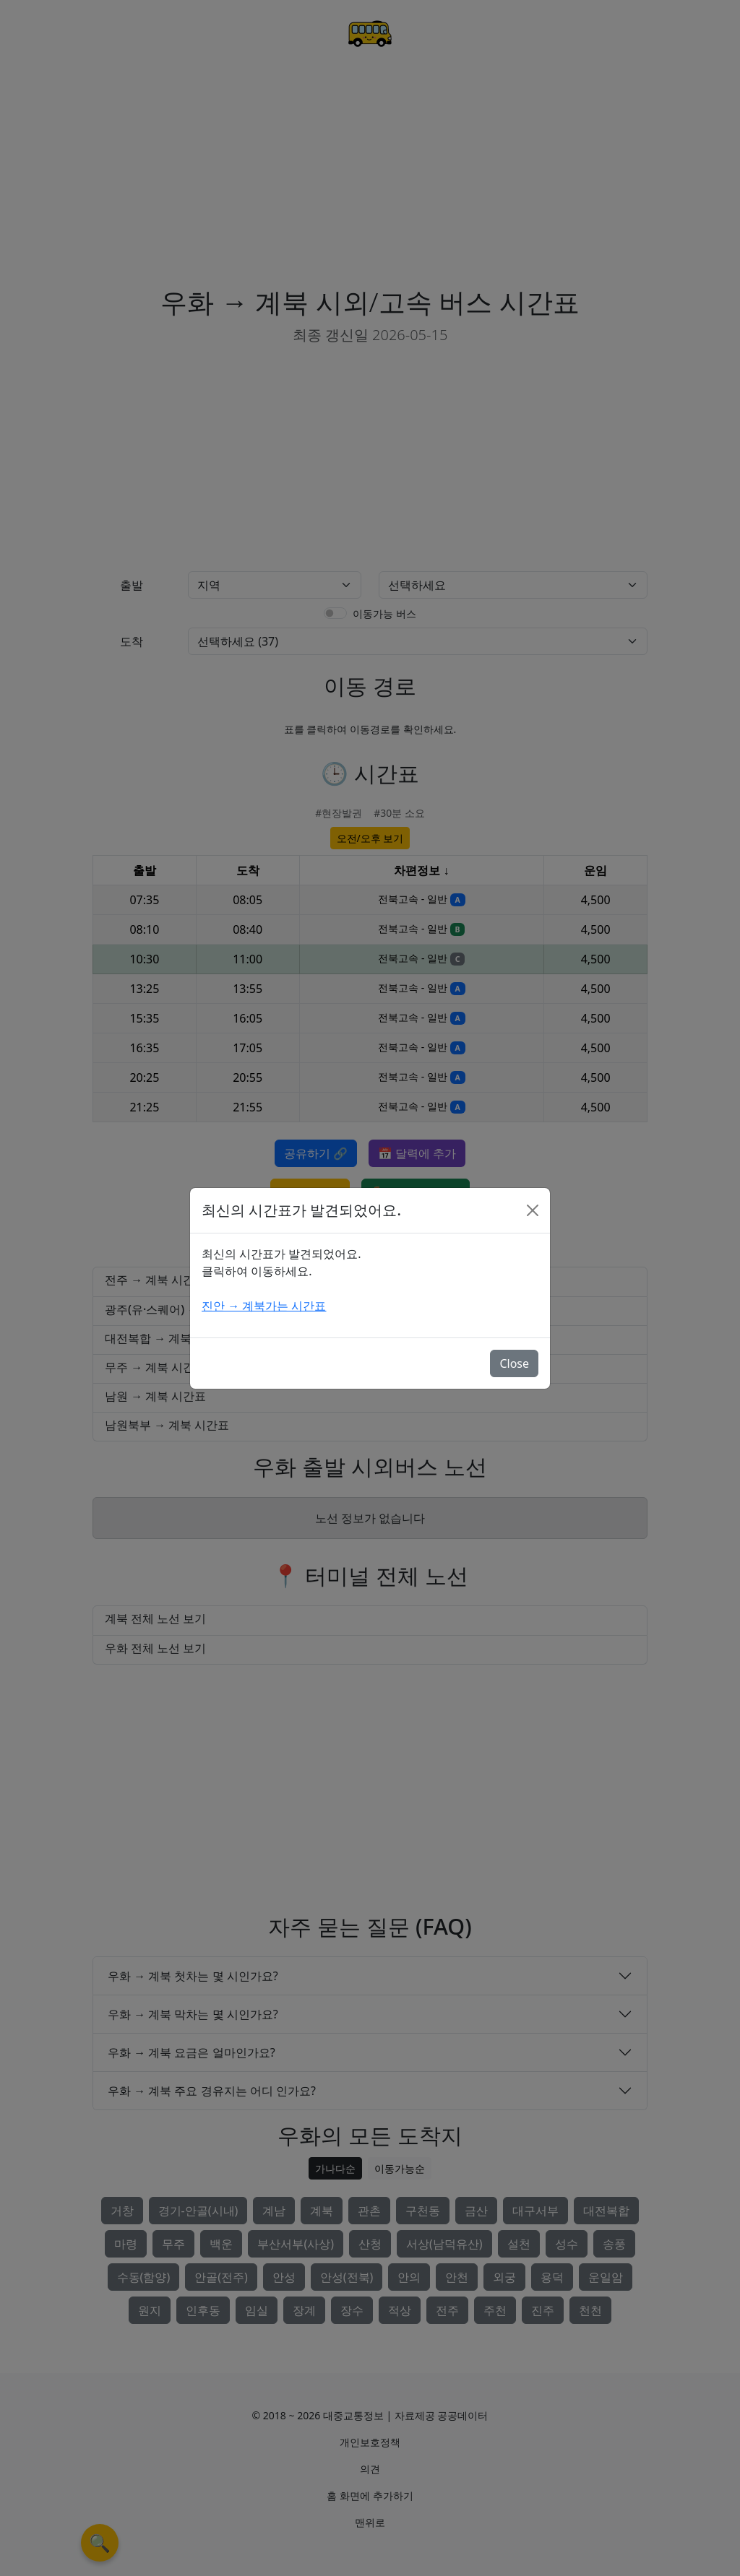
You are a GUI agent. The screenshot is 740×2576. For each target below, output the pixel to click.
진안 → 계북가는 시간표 (264, 1306)
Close (514, 1363)
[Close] (532, 1210)
